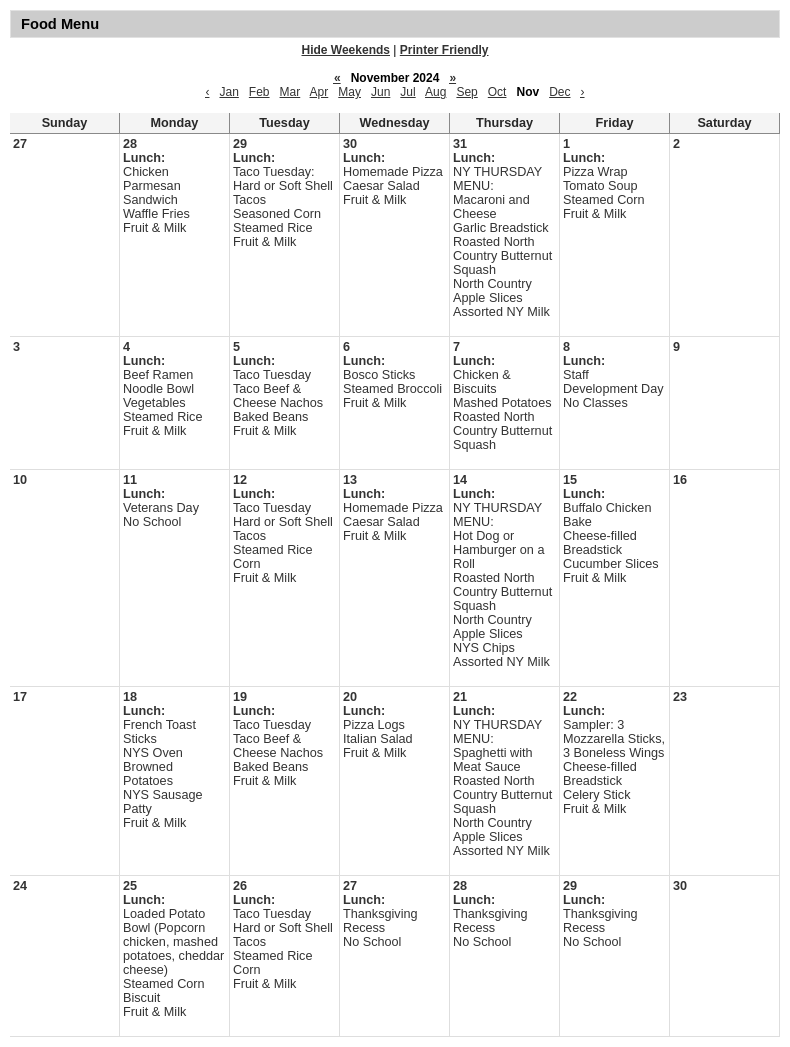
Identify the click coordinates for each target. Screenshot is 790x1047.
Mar (290, 92)
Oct (497, 92)
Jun (380, 92)
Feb (259, 92)
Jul (407, 92)
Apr (319, 92)
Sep (466, 92)
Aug (435, 92)
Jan (228, 92)
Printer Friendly (444, 50)
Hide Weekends (346, 50)
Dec (559, 92)
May (349, 92)
